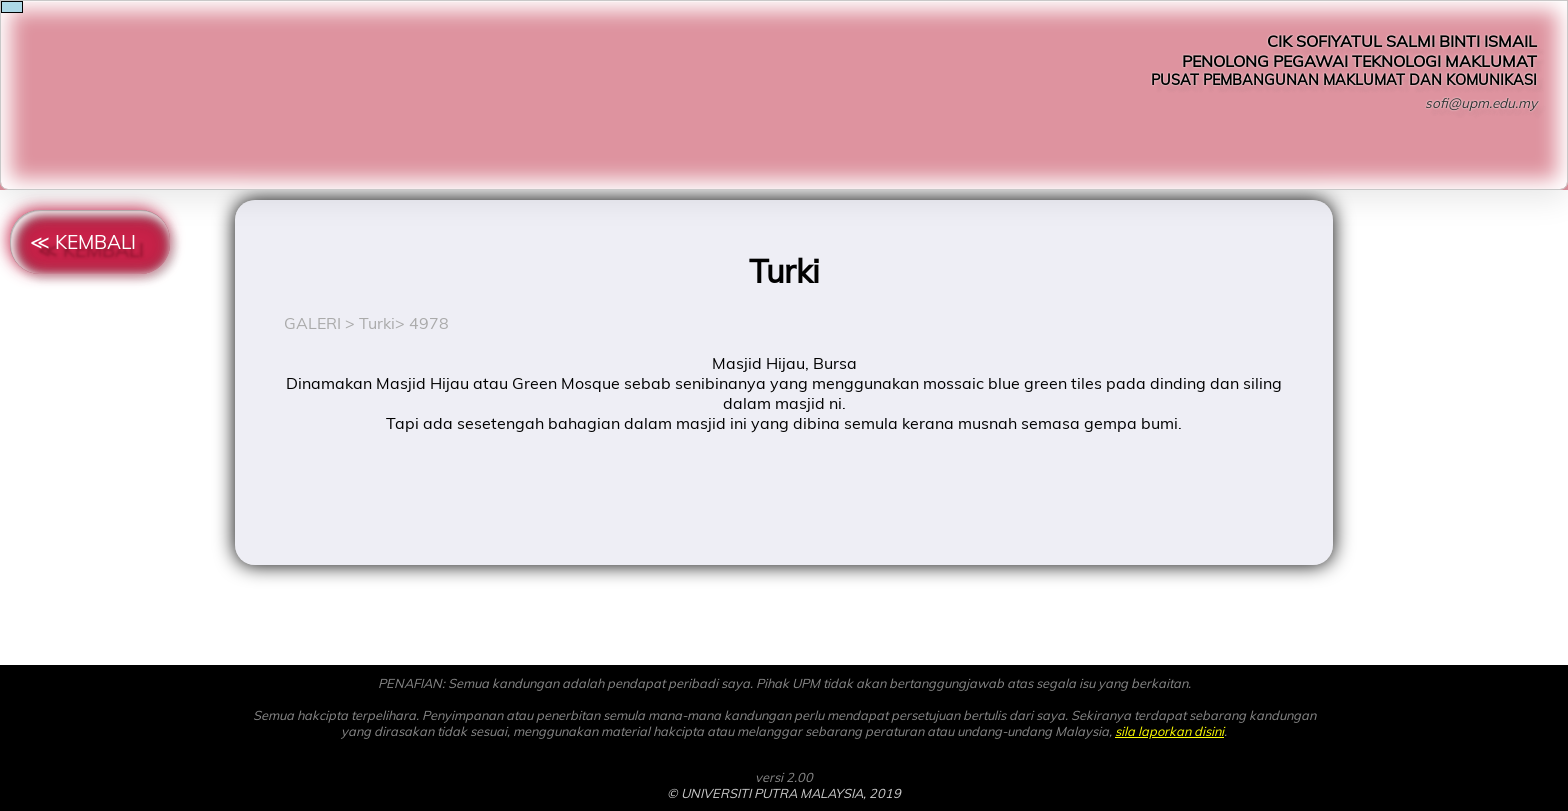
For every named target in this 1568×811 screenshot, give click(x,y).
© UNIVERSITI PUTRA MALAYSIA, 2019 (784, 793)
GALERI (312, 323)
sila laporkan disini (1169, 731)
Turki (377, 323)
